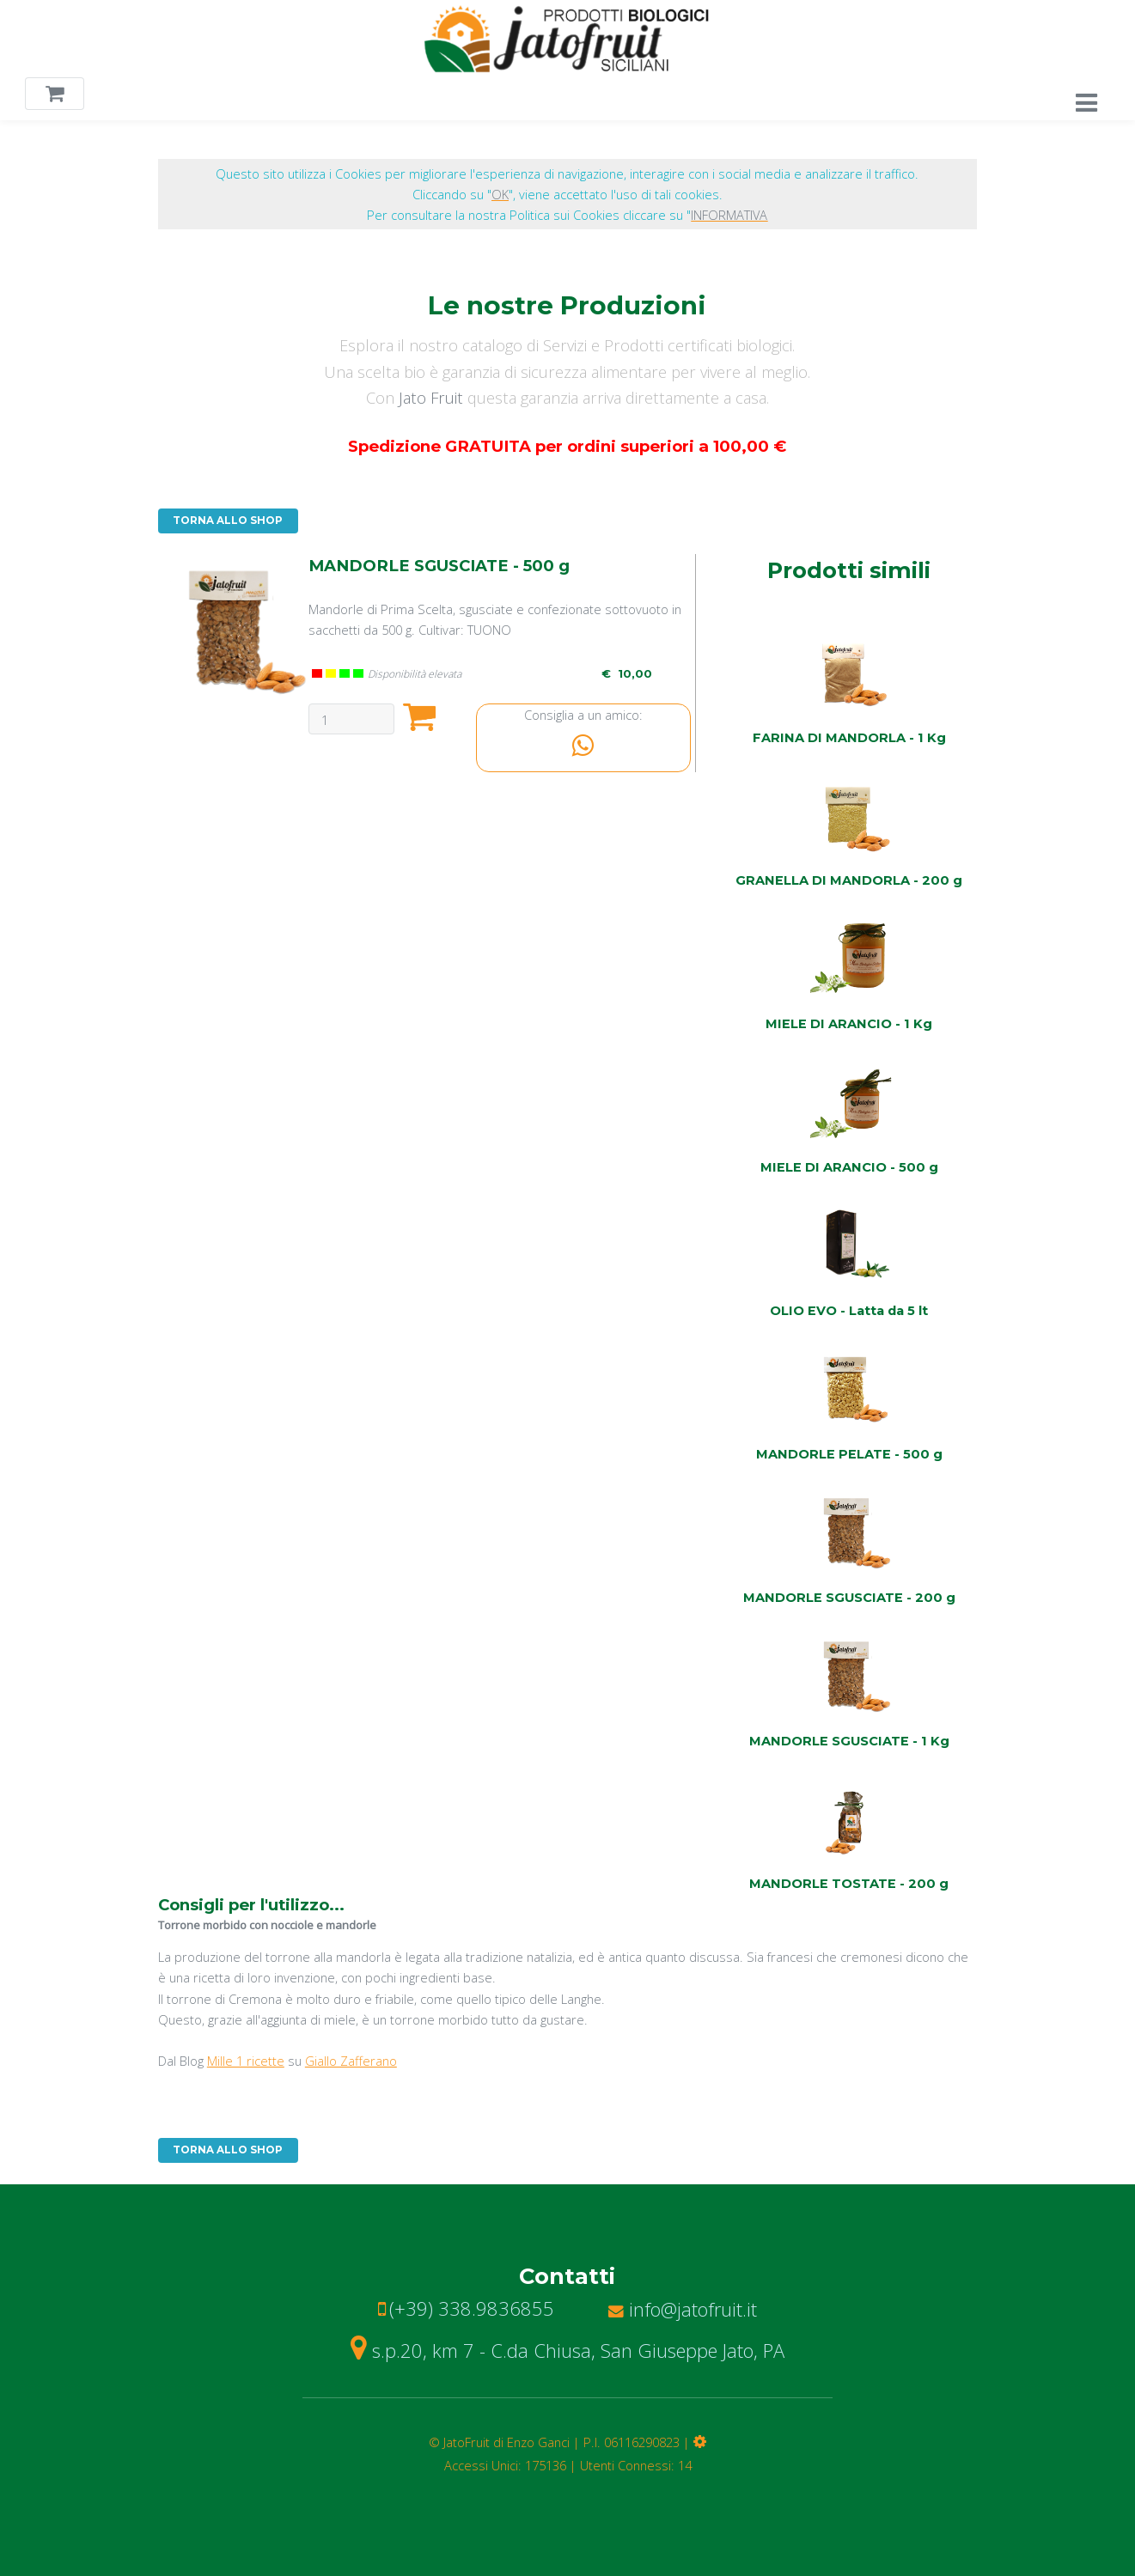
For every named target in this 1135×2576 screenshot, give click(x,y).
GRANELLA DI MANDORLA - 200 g (848, 880)
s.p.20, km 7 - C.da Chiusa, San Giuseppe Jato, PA (567, 2350)
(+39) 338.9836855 (471, 2308)
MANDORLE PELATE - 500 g (849, 1454)
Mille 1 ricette (245, 2060)
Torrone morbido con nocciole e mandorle (267, 1925)
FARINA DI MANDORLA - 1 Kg (849, 738)
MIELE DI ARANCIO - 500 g (849, 1167)
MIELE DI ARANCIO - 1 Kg (849, 1024)
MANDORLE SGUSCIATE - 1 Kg (849, 1741)
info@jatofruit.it (682, 2309)
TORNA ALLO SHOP (228, 521)
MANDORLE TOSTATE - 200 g (849, 1883)
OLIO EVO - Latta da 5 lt (849, 1310)
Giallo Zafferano (351, 2060)
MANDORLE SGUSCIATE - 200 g (849, 1597)
